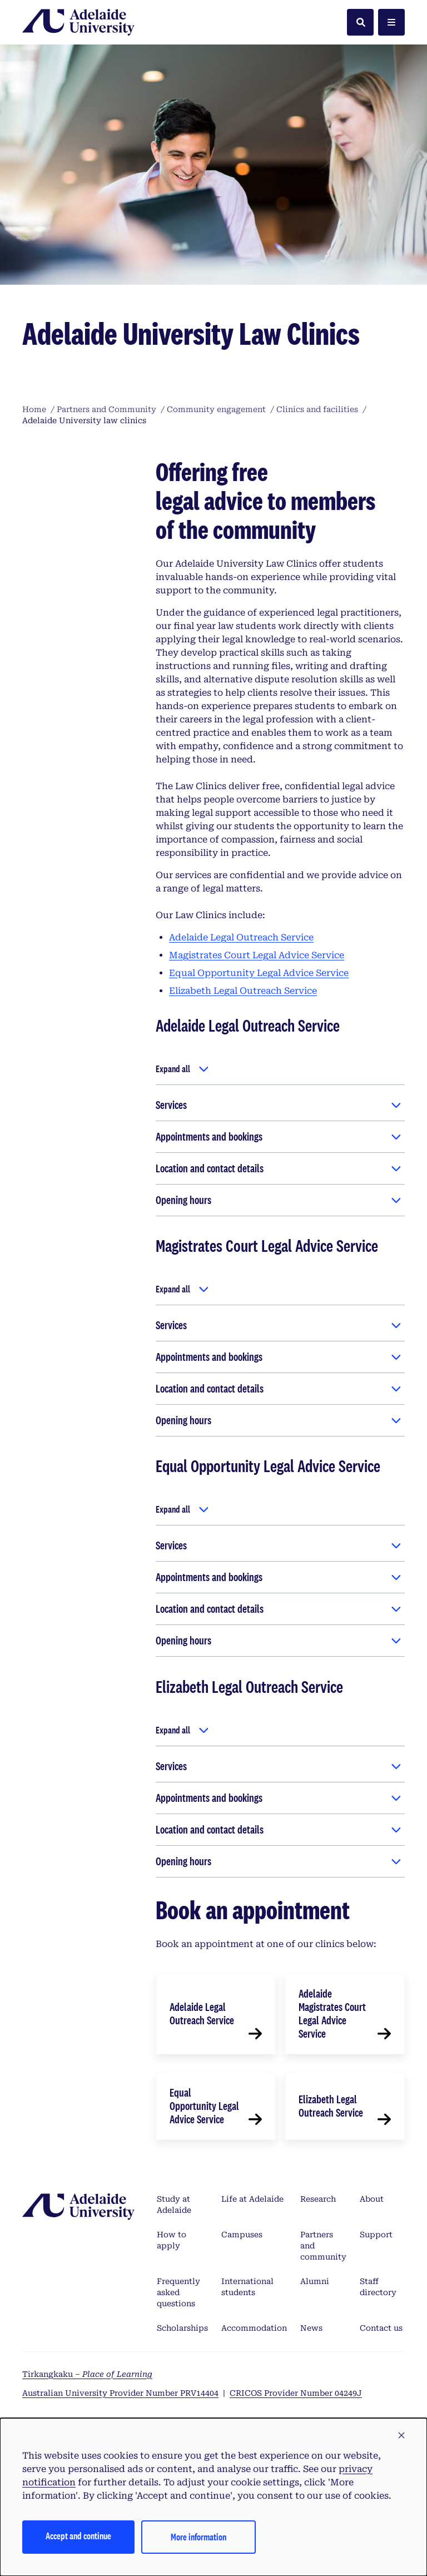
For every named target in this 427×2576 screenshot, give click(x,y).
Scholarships (182, 2328)
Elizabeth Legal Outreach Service (243, 990)
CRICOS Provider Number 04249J (296, 2393)
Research (318, 2198)
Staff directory (378, 2287)
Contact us (381, 2328)
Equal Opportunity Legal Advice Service (259, 973)
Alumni (314, 2281)
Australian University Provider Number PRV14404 (120, 2393)
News (311, 2328)
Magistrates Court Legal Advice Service (256, 955)
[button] (401, 2436)
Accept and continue (78, 2535)
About (372, 2198)
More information (198, 2536)
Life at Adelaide (252, 2198)
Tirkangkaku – (87, 2374)
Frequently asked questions (178, 2292)
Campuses (241, 2234)
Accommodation (254, 2328)
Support (376, 2234)
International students (247, 2287)
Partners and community (323, 2245)
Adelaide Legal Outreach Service (241, 937)
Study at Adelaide (174, 2204)
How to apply (171, 2240)
